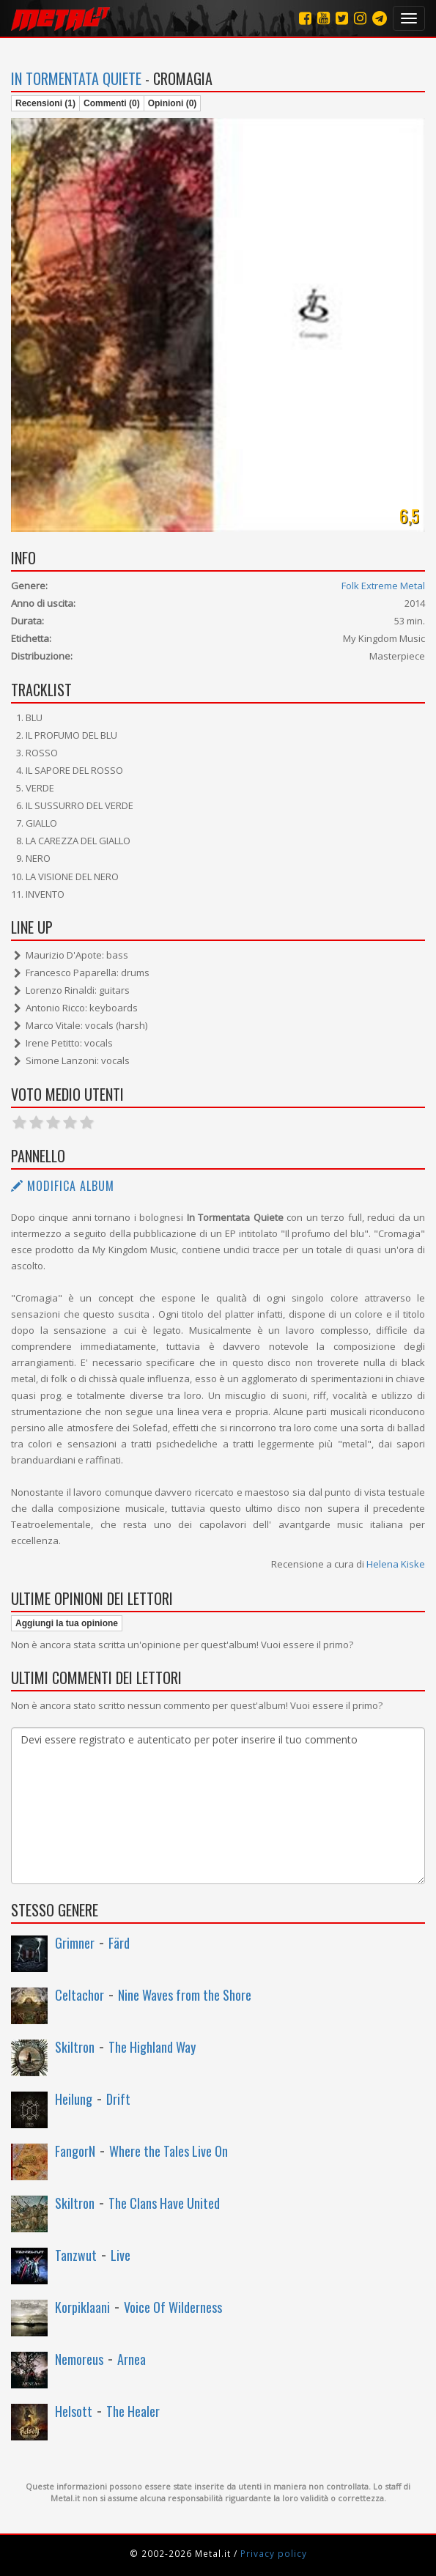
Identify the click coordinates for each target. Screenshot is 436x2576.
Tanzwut (76, 2255)
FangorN (75, 2150)
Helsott (73, 2411)
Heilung (73, 2098)
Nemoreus (79, 2359)
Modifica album (62, 1186)
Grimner (75, 1942)
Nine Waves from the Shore (184, 1994)
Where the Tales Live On (168, 2150)
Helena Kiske (395, 1564)
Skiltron (75, 2046)
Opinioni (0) (172, 103)
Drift (118, 2098)
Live (120, 2255)
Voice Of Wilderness (173, 2307)
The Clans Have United (164, 2203)
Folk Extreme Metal (383, 585)
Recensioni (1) (45, 103)
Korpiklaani (82, 2307)
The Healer (133, 2411)
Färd (119, 1942)
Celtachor (79, 1994)
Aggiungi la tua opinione (66, 1623)
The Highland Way (152, 2046)
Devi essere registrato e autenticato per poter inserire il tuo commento (218, 1805)
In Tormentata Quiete (76, 78)
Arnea (131, 2359)
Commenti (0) (112, 103)
